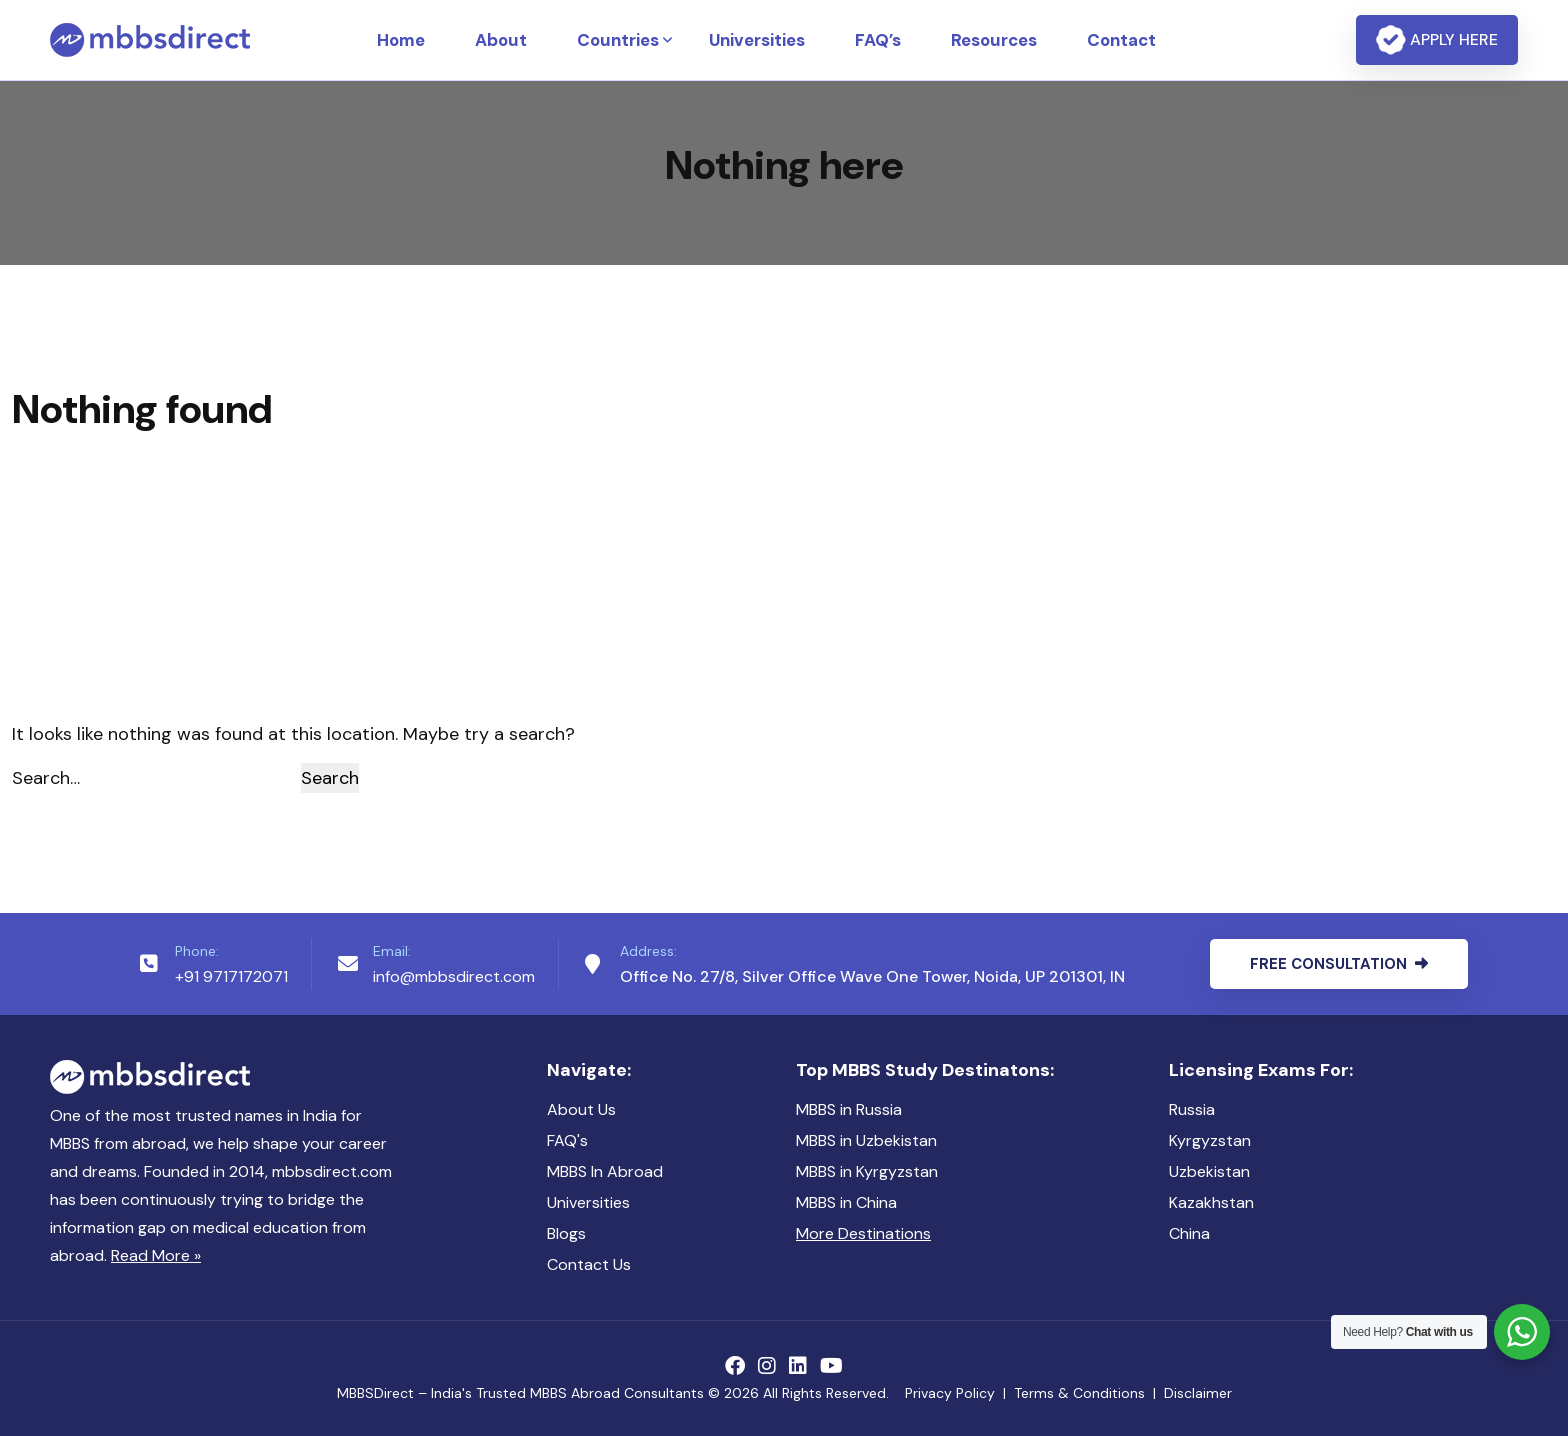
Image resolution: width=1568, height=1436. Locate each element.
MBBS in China (846, 1202)
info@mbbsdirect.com (454, 976)
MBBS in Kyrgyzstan (867, 1171)
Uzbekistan (1209, 1171)
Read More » (156, 1255)
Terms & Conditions (1079, 1393)
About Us (581, 1109)
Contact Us (589, 1264)
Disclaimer (1198, 1393)
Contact (1121, 40)
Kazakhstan (1211, 1202)
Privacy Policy (950, 1393)
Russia (1192, 1109)
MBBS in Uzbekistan (866, 1140)
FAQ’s (878, 40)
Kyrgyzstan (1210, 1140)
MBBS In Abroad (605, 1171)
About (501, 40)
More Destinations (863, 1233)
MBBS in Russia (849, 1109)
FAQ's (567, 1140)
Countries (618, 40)
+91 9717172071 (231, 976)
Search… (46, 778)
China (1189, 1233)
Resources (994, 40)
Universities (757, 40)
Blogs (566, 1233)
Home (401, 40)
